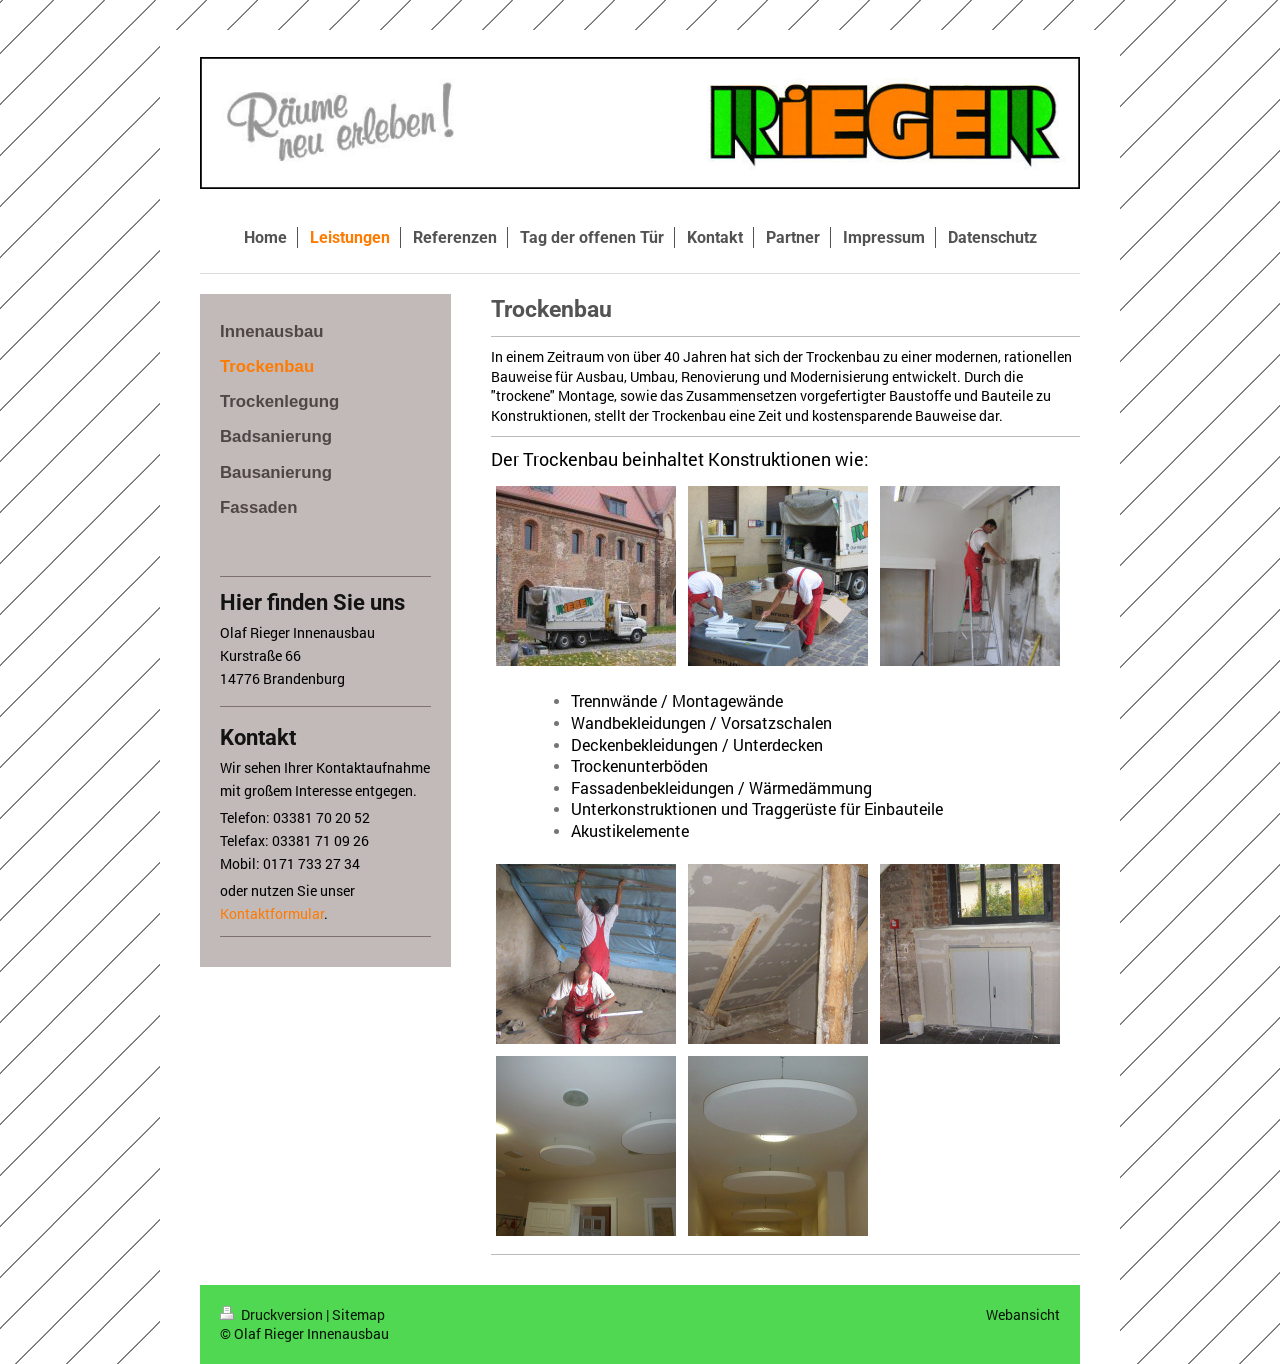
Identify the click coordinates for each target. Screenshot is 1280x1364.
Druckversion (273, 1314)
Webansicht (1023, 1314)
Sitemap (358, 1314)
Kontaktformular (272, 913)
